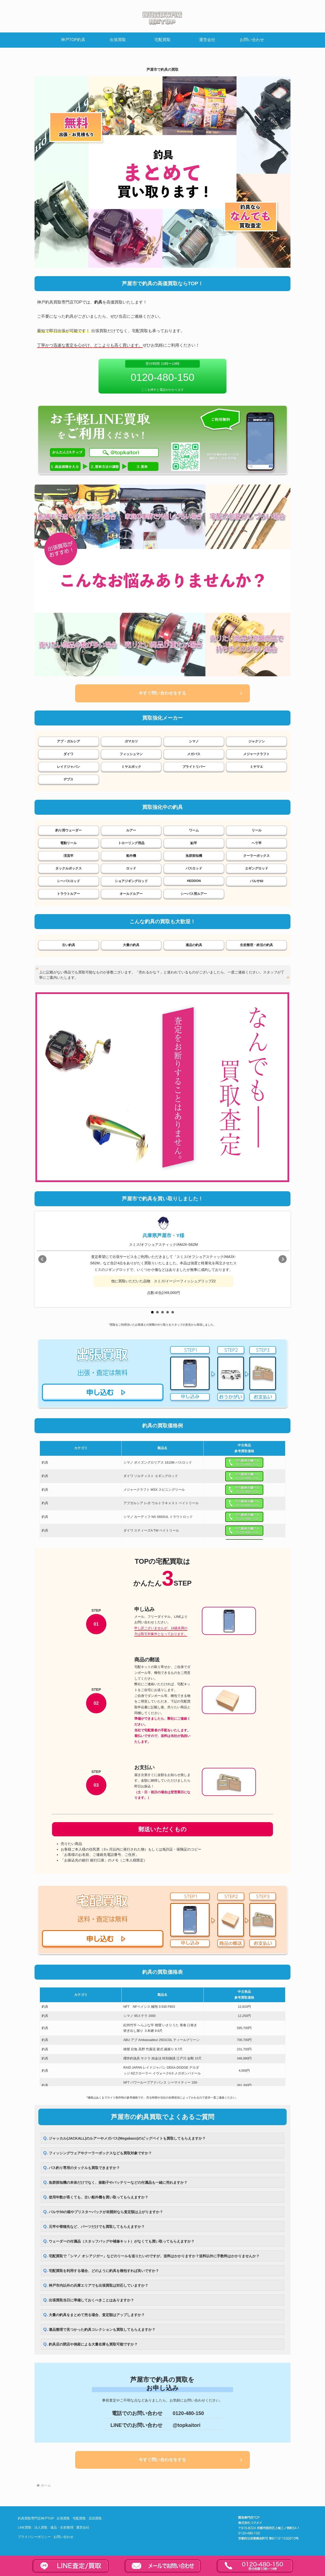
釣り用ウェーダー (68, 831)
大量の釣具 (131, 945)
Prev (42, 1260)
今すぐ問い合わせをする (162, 693)
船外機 (131, 856)
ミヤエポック (131, 767)
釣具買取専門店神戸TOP (36, 2519)
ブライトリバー (193, 767)
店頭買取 (95, 2519)
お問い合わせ (63, 2537)
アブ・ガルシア (68, 741)
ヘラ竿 (257, 843)
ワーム (194, 831)
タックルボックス (68, 869)
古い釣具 (68, 945)
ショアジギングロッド (131, 881)
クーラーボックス (256, 856)
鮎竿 (193, 843)
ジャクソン (256, 741)
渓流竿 (68, 856)
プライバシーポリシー (34, 2537)
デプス (68, 779)
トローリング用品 (131, 843)
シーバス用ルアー (194, 894)
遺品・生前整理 (61, 2528)
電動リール (68, 843)
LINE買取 (24, 2528)
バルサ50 (256, 881)
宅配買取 (79, 2519)
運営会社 (82, 2528)
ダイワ (68, 754)
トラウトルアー (68, 894)
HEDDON (194, 881)
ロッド (131, 869)
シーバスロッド (68, 881)
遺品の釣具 (194, 945)
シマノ (194, 741)
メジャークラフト (256, 754)
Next (283, 1260)
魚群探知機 (194, 856)
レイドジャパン (68, 767)
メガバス (193, 754)
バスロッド (194, 869)
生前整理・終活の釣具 (256, 945)
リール (257, 831)
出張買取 (63, 2519)
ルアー (131, 831)
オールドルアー (131, 894)
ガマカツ (131, 741)
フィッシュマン (131, 754)
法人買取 (40, 2528)
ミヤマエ (256, 767)
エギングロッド (256, 869)
